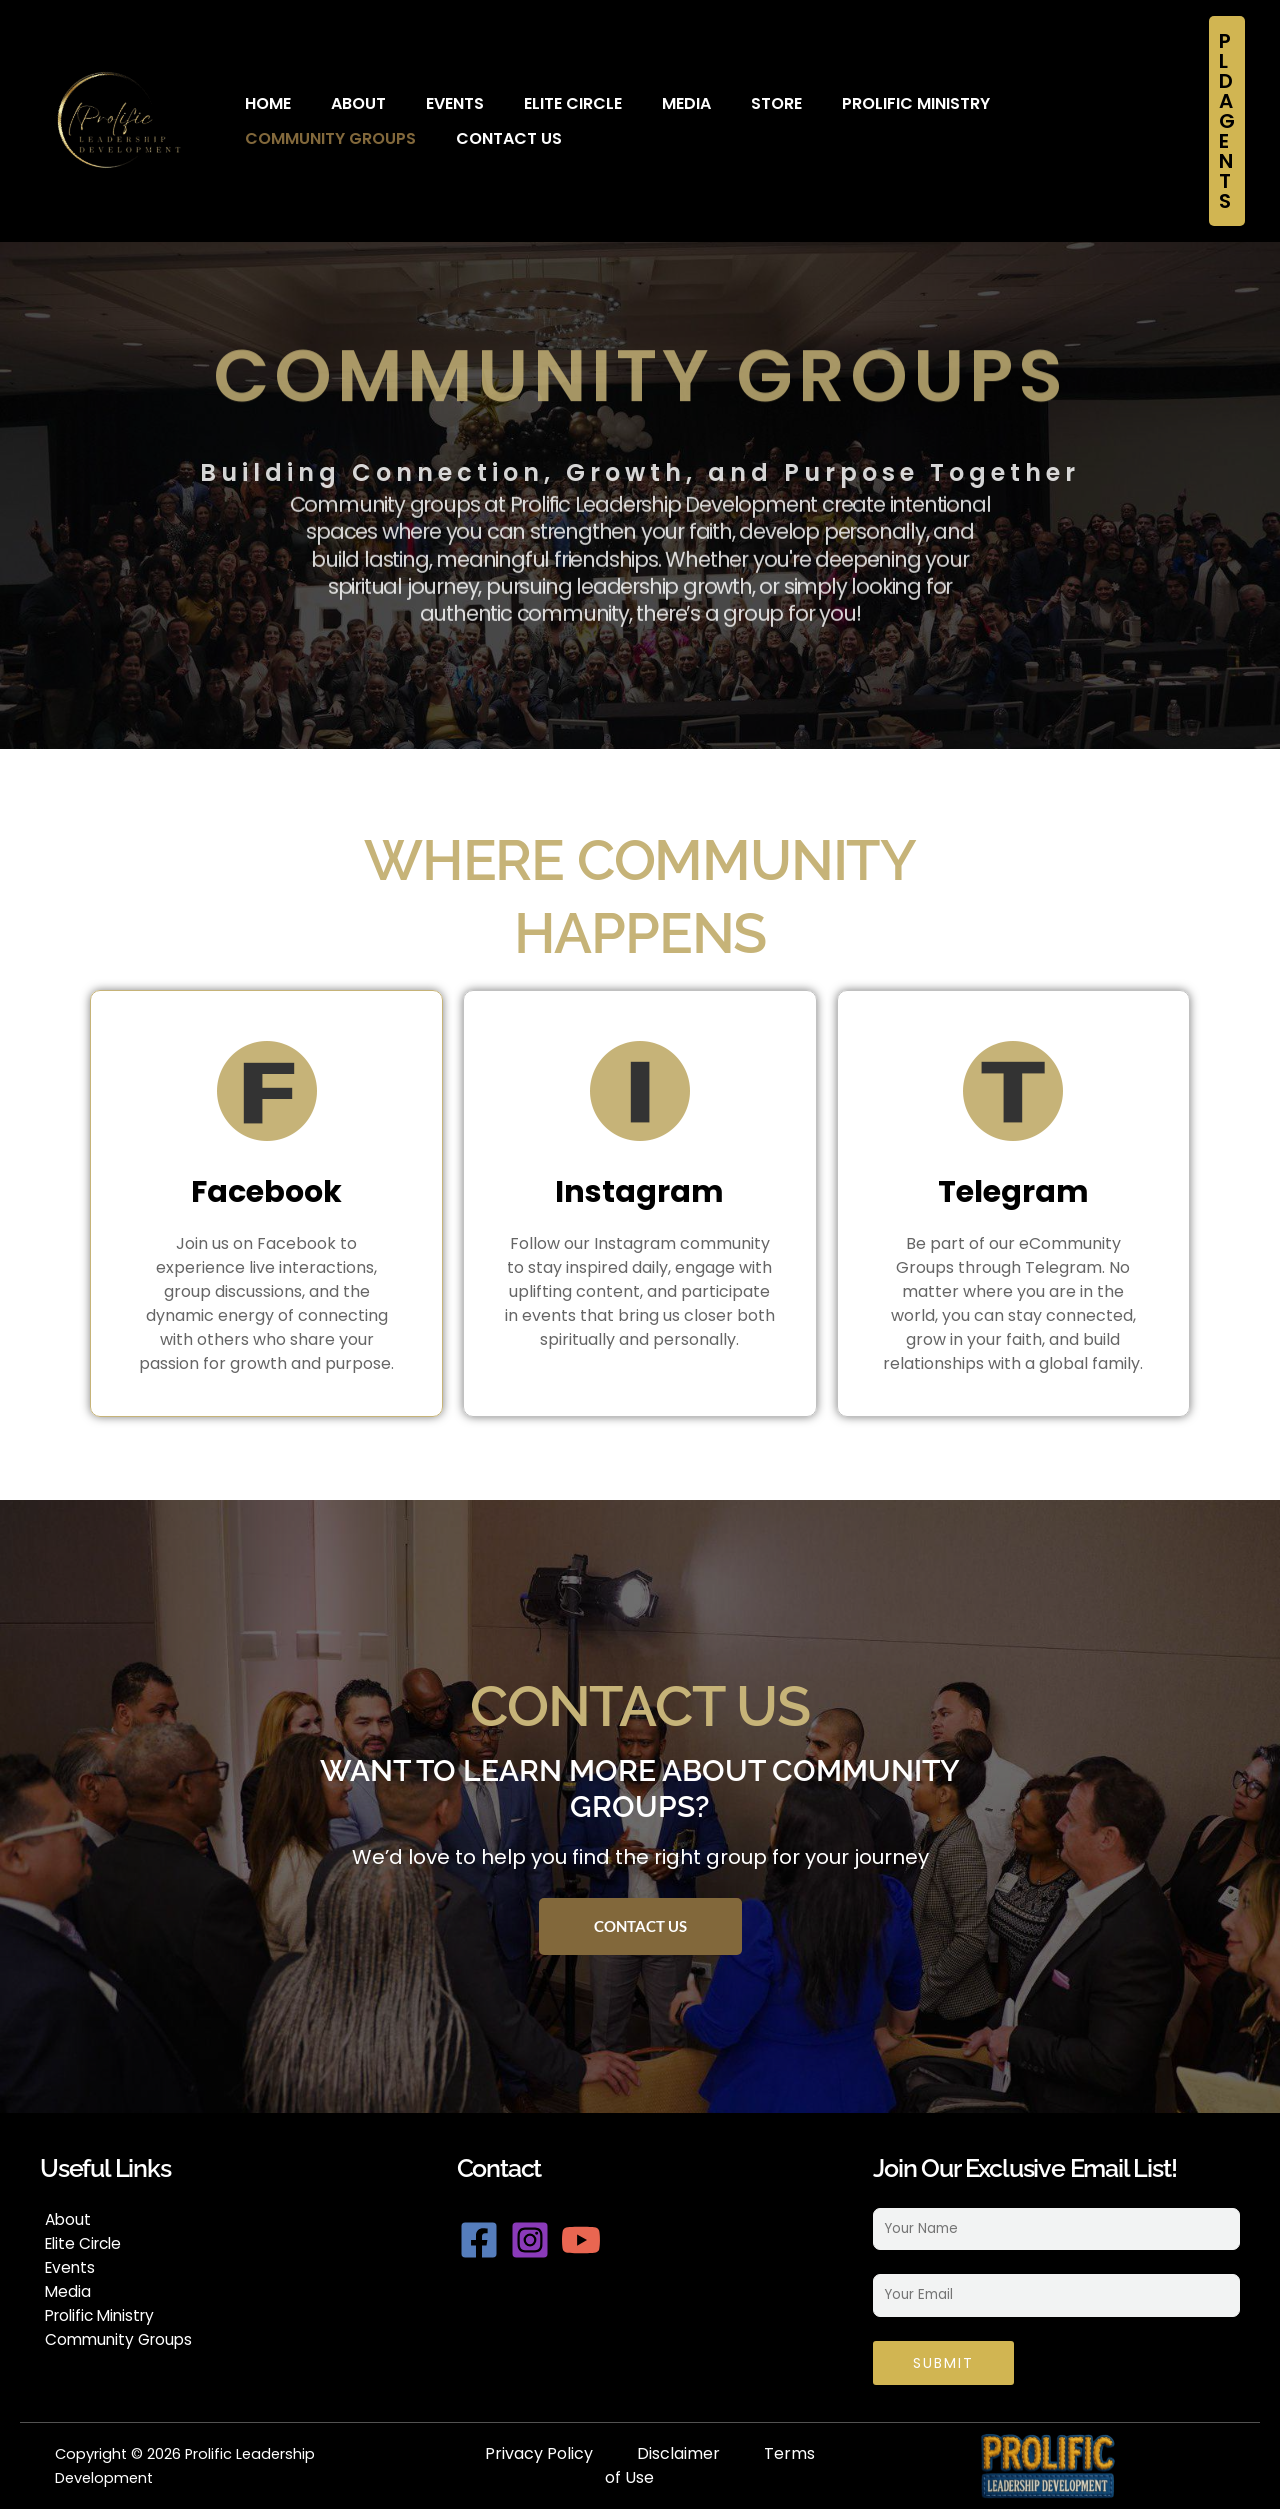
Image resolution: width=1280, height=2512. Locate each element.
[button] (1227, 121)
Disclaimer (678, 2456)
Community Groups (1040, 103)
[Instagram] (543, 2240)
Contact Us (293, 138)
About (343, 103)
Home (263, 103)
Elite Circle (538, 103)
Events (430, 103)
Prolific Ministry (851, 103)
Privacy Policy (539, 2456)
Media (641, 103)
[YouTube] (607, 2240)
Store (721, 103)
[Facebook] (479, 2240)
